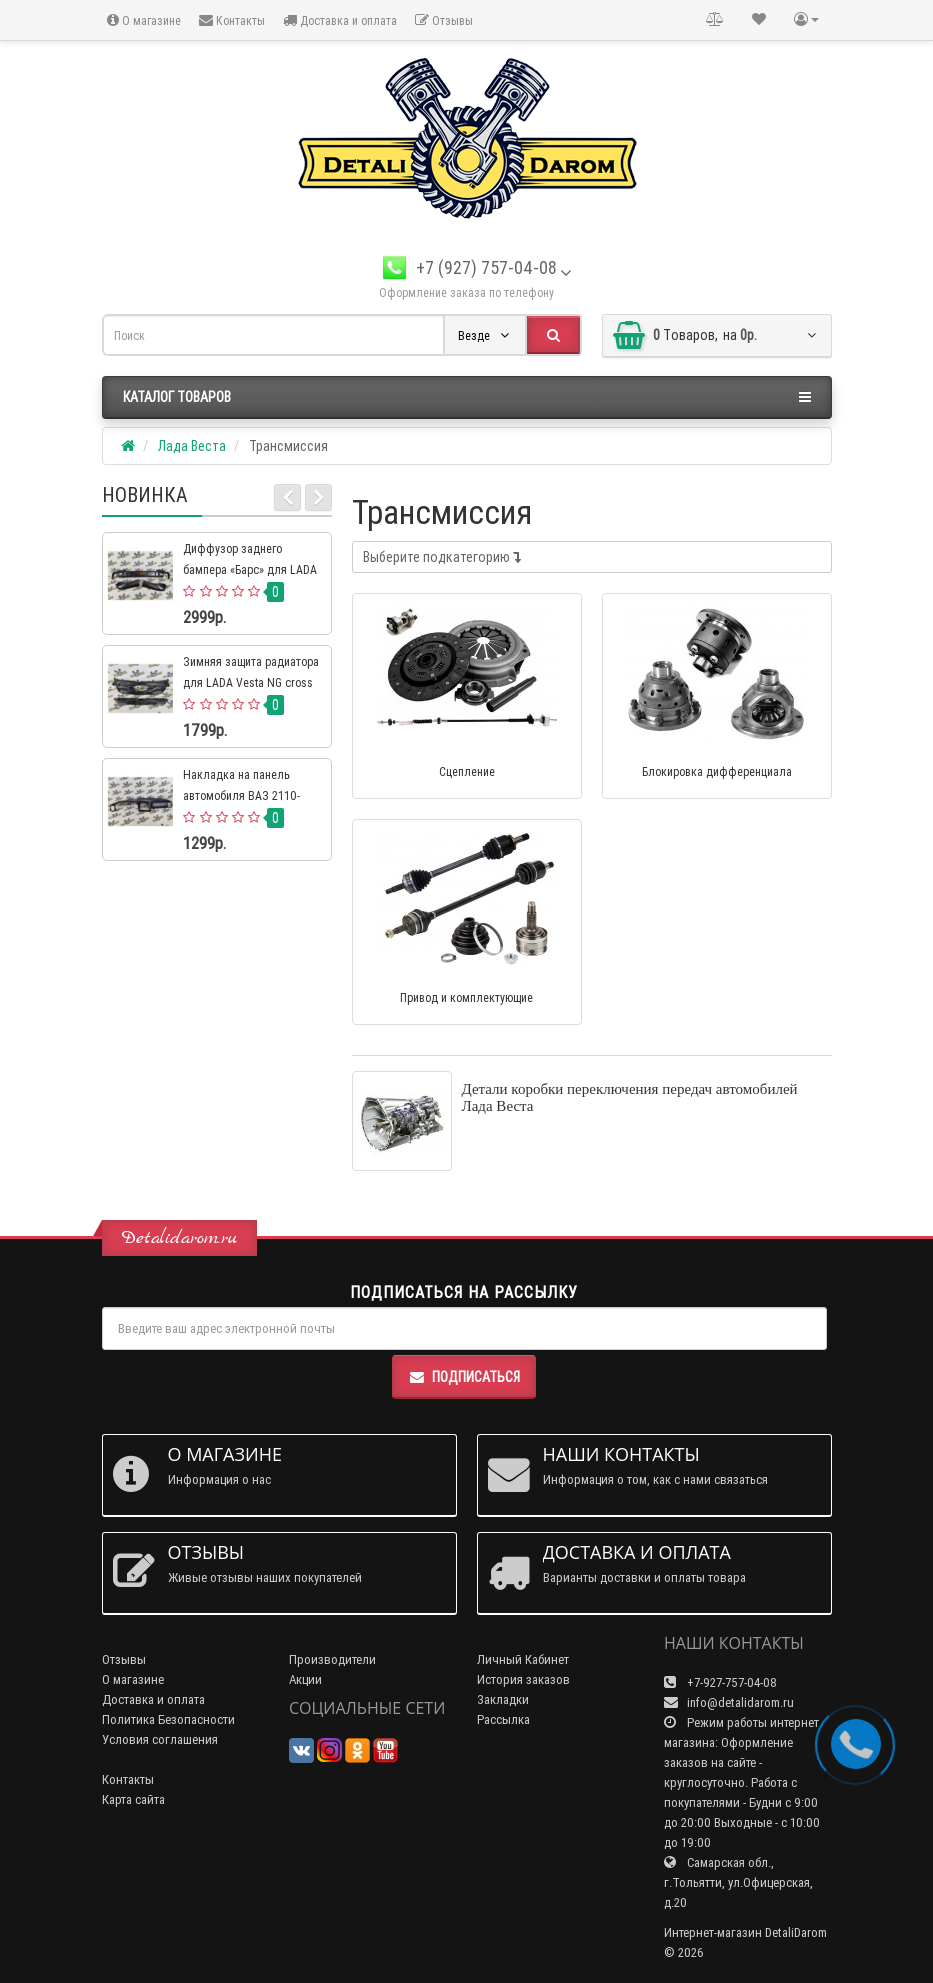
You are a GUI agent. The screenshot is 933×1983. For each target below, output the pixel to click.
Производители (332, 1659)
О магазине (144, 20)
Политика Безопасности (168, 1719)
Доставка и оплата (340, 20)
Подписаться (464, 1377)
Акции (305, 1679)
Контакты (232, 20)
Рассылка (503, 1719)
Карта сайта (133, 1799)
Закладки (503, 1699)
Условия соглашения (160, 1739)
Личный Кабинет (523, 1659)
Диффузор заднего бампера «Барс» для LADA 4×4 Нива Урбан (250, 569)
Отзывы (444, 20)
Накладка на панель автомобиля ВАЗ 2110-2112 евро (241, 795)
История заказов (523, 1679)
